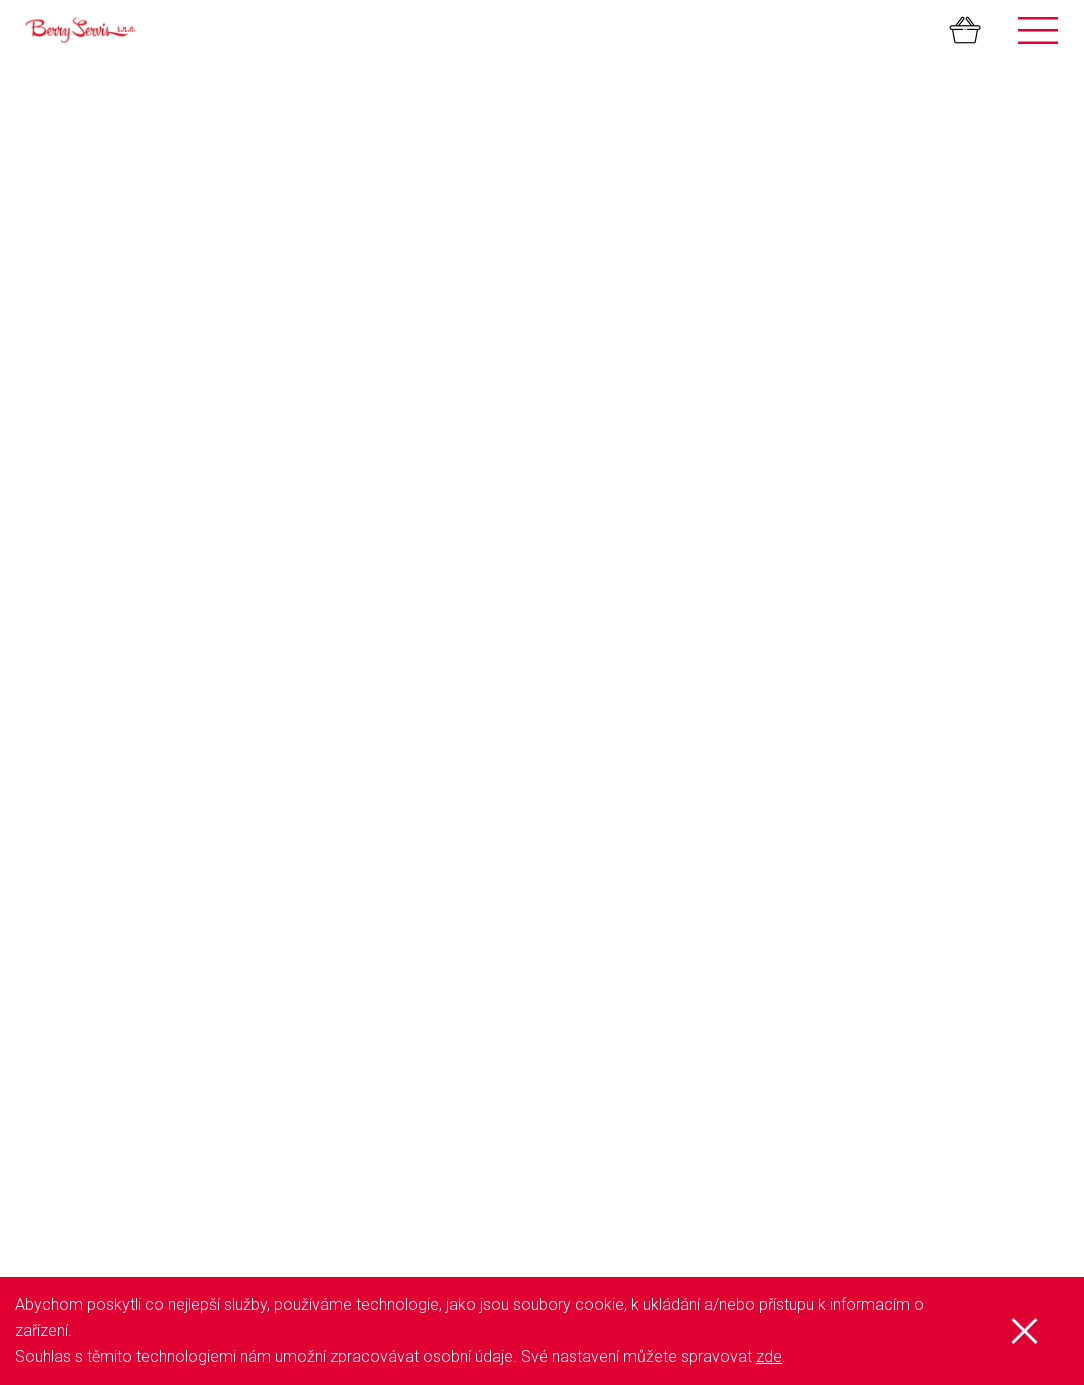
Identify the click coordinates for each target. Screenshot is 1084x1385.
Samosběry (599, 787)
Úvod (51, 787)
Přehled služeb (80, 807)
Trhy (576, 847)
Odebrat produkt (962, 311)
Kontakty (63, 907)
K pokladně (941, 176)
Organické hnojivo (619, 987)
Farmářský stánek (619, 807)
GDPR (53, 867)
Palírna (584, 827)
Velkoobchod (604, 1007)
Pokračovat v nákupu (714, 176)
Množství (208, 363)
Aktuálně (62, 927)
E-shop (57, 847)
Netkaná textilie (608, 947)
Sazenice (590, 867)
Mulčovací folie (609, 927)
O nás (53, 827)
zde (769, 1356)
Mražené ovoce (610, 907)
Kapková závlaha (616, 967)
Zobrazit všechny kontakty (117, 1189)
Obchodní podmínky (99, 887)
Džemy (583, 887)
